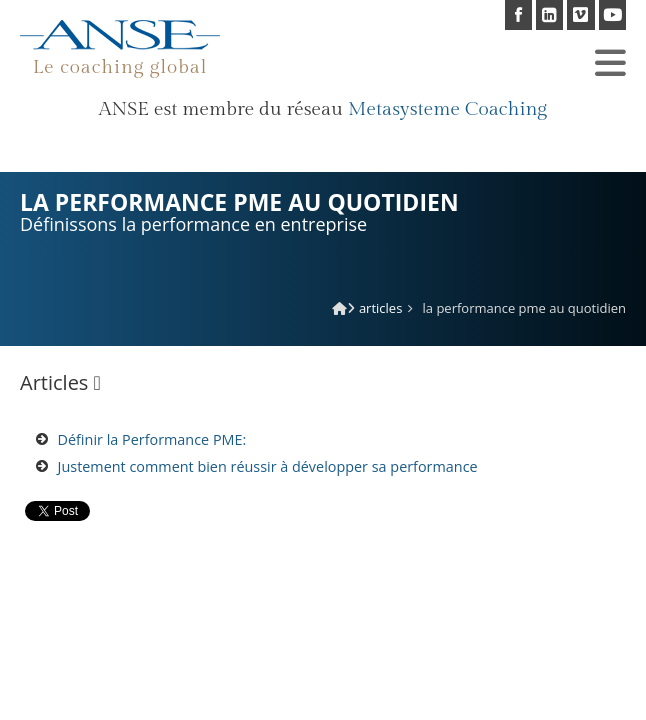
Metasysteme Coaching (447, 109)
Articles (380, 308)
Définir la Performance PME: (152, 439)
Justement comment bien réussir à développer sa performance (268, 466)
